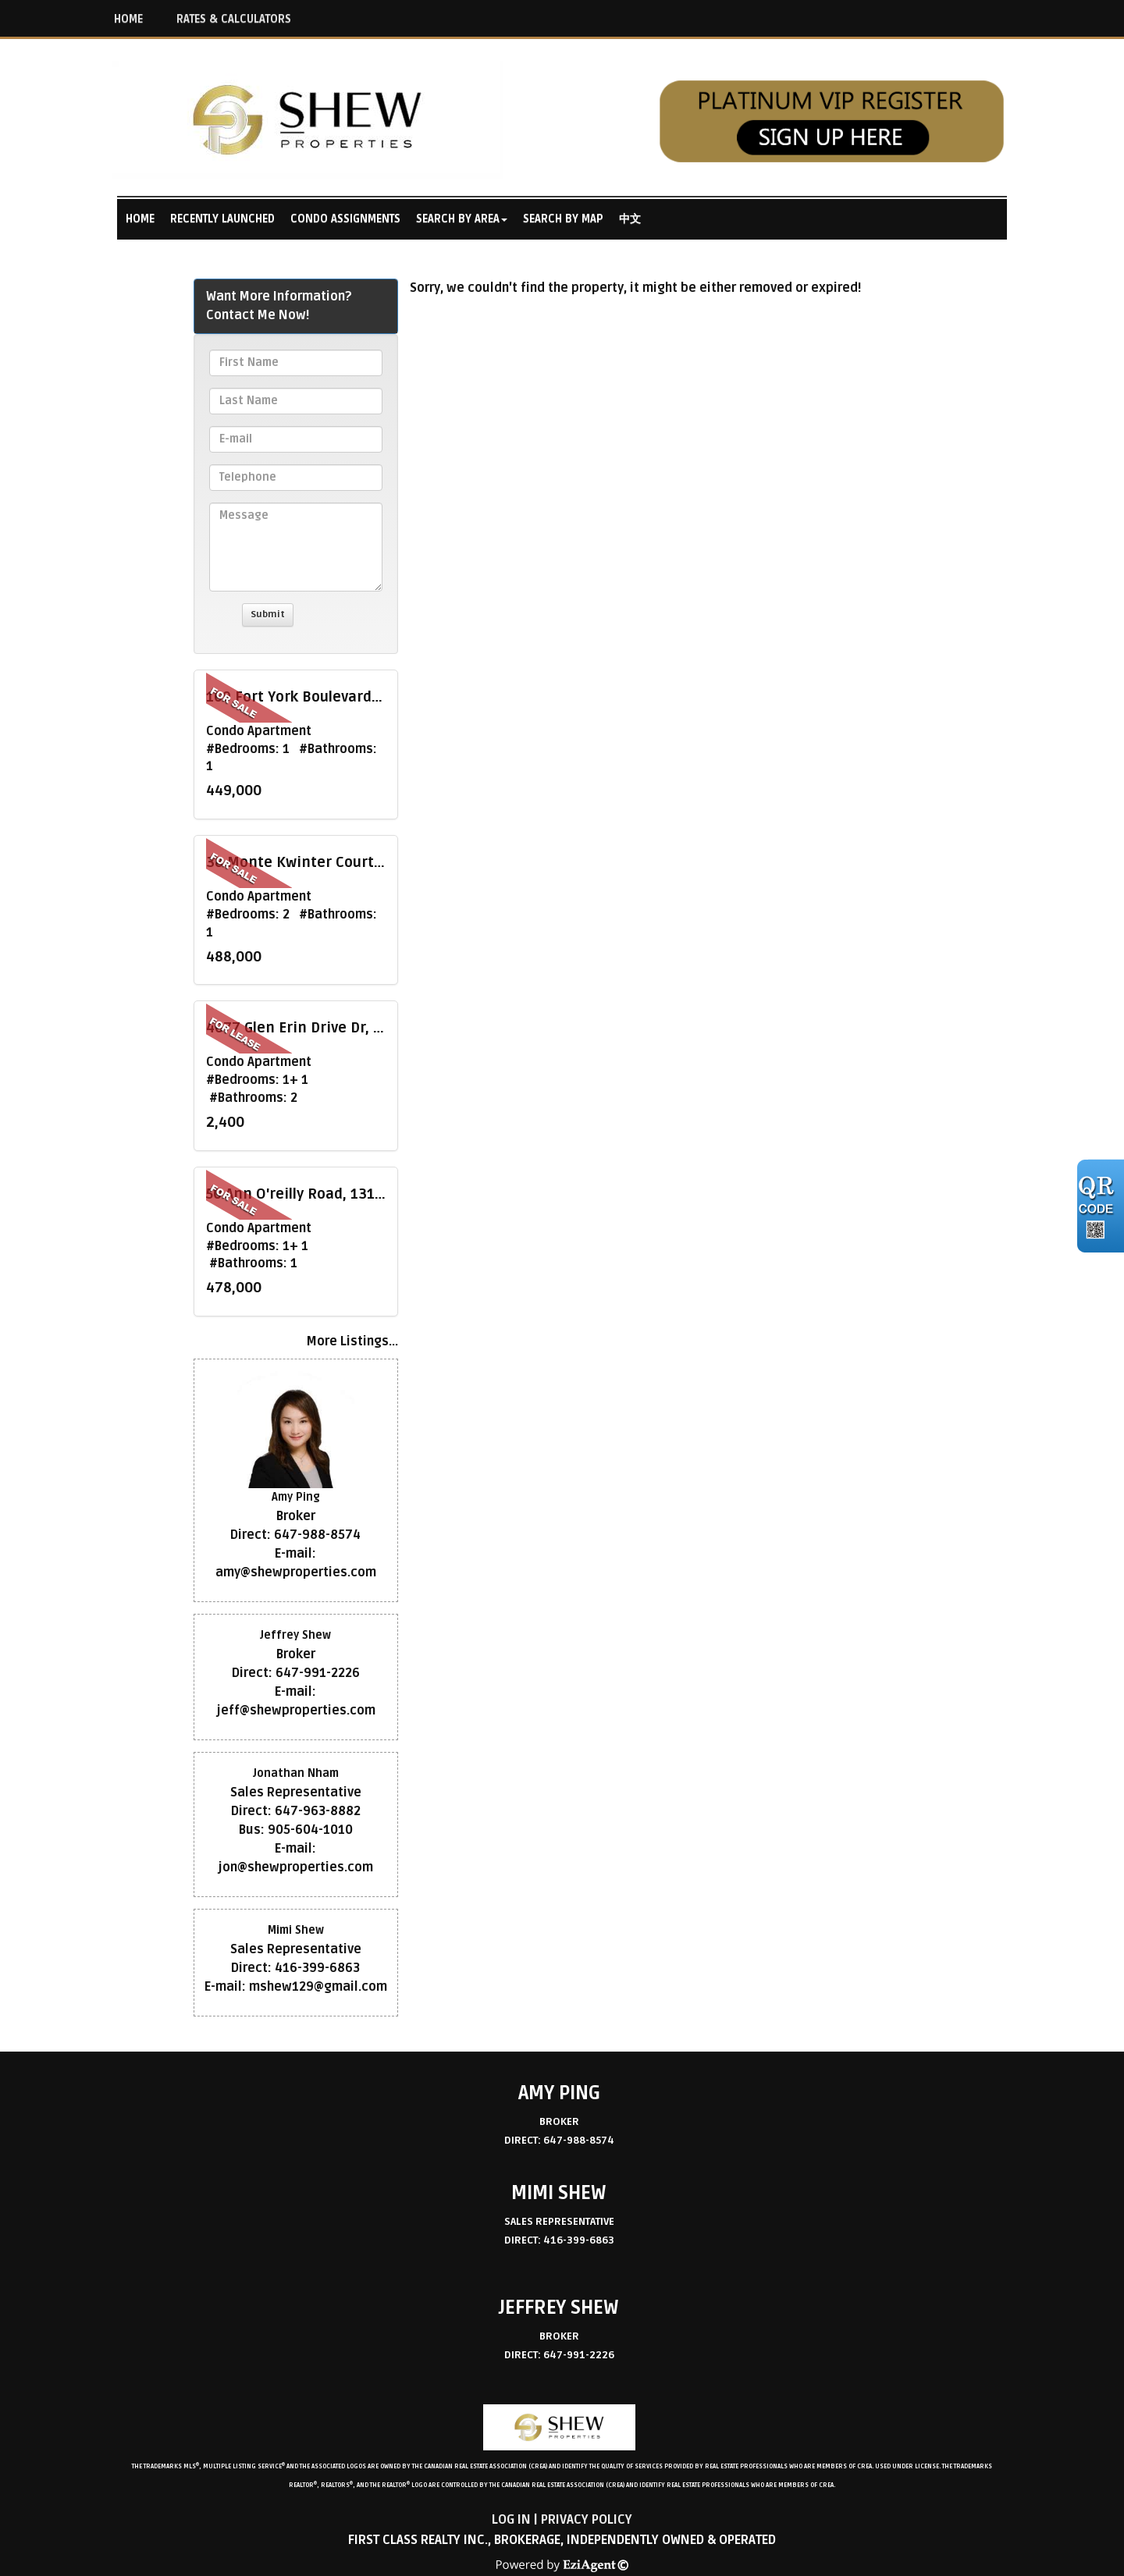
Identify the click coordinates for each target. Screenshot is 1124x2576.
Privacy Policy (586, 2520)
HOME (128, 19)
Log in (511, 2520)
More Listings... (352, 1341)
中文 (630, 219)
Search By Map (563, 219)
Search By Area (458, 219)
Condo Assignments (345, 219)
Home (140, 219)
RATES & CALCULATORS (233, 19)
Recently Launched (222, 219)
